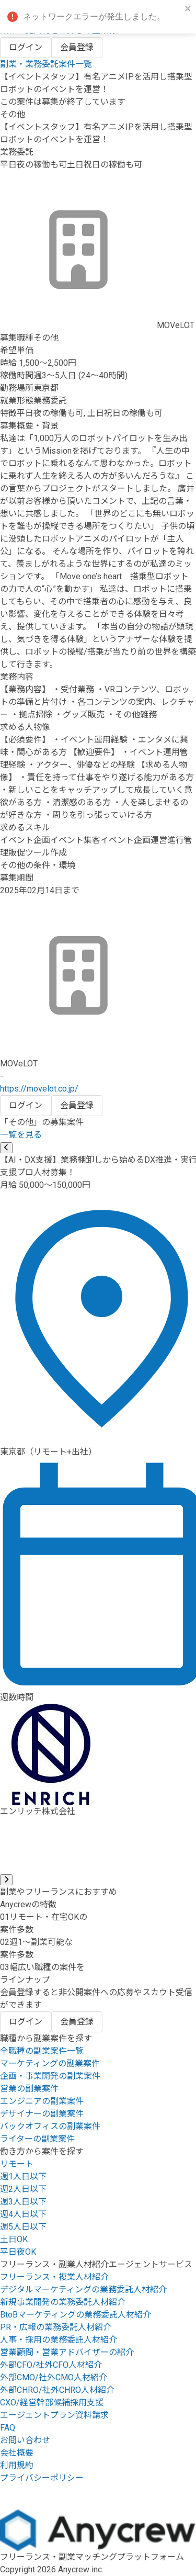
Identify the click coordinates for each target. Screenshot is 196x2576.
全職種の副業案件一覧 (42, 2051)
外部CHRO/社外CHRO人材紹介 (57, 2390)
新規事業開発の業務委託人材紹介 (62, 2302)
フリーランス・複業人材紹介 (54, 2277)
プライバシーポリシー (42, 2478)
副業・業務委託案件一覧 (46, 64)
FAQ (7, 2428)
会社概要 (16, 2453)
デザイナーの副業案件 (42, 2114)
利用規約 (16, 2465)
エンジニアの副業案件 (42, 2101)
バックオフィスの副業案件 (50, 2126)
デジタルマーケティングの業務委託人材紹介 (83, 2289)
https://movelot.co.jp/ (39, 1089)
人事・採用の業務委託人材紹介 (58, 2340)
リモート (16, 2164)
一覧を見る (21, 1135)
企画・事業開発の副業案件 (50, 2076)
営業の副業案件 (29, 2089)
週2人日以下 (23, 2189)
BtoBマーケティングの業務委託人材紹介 (75, 2315)
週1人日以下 (23, 2176)
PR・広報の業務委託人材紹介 (55, 2327)
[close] (188, 9)
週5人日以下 (23, 2227)
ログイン (25, 47)
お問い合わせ (25, 2440)
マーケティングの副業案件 (50, 2063)
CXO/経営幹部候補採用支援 (51, 2403)
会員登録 (77, 47)
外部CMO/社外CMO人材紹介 (53, 2377)
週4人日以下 (23, 2214)
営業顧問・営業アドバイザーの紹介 (67, 2352)
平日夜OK (18, 2252)
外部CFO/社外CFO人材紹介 (51, 2365)
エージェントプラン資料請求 (54, 2415)
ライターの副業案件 (37, 2139)
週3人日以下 (23, 2202)
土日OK (14, 2239)
